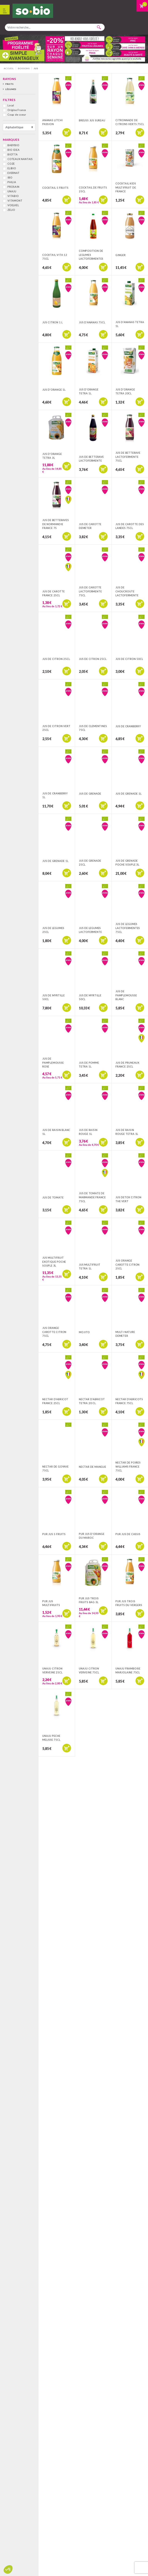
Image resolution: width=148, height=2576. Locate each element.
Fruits (9, 84)
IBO (10, 177)
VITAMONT (15, 200)
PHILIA (12, 182)
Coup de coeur (17, 114)
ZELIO (11, 209)
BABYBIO (13, 145)
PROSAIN (13, 186)
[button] (8, 2569)
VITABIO (13, 196)
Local (11, 105)
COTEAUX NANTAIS (20, 159)
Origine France (17, 110)
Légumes (10, 89)
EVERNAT (14, 172)
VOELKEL (13, 205)
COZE (11, 163)
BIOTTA (13, 154)
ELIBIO (12, 168)
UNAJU (12, 191)
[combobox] (55, 27)
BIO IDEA (13, 149)
